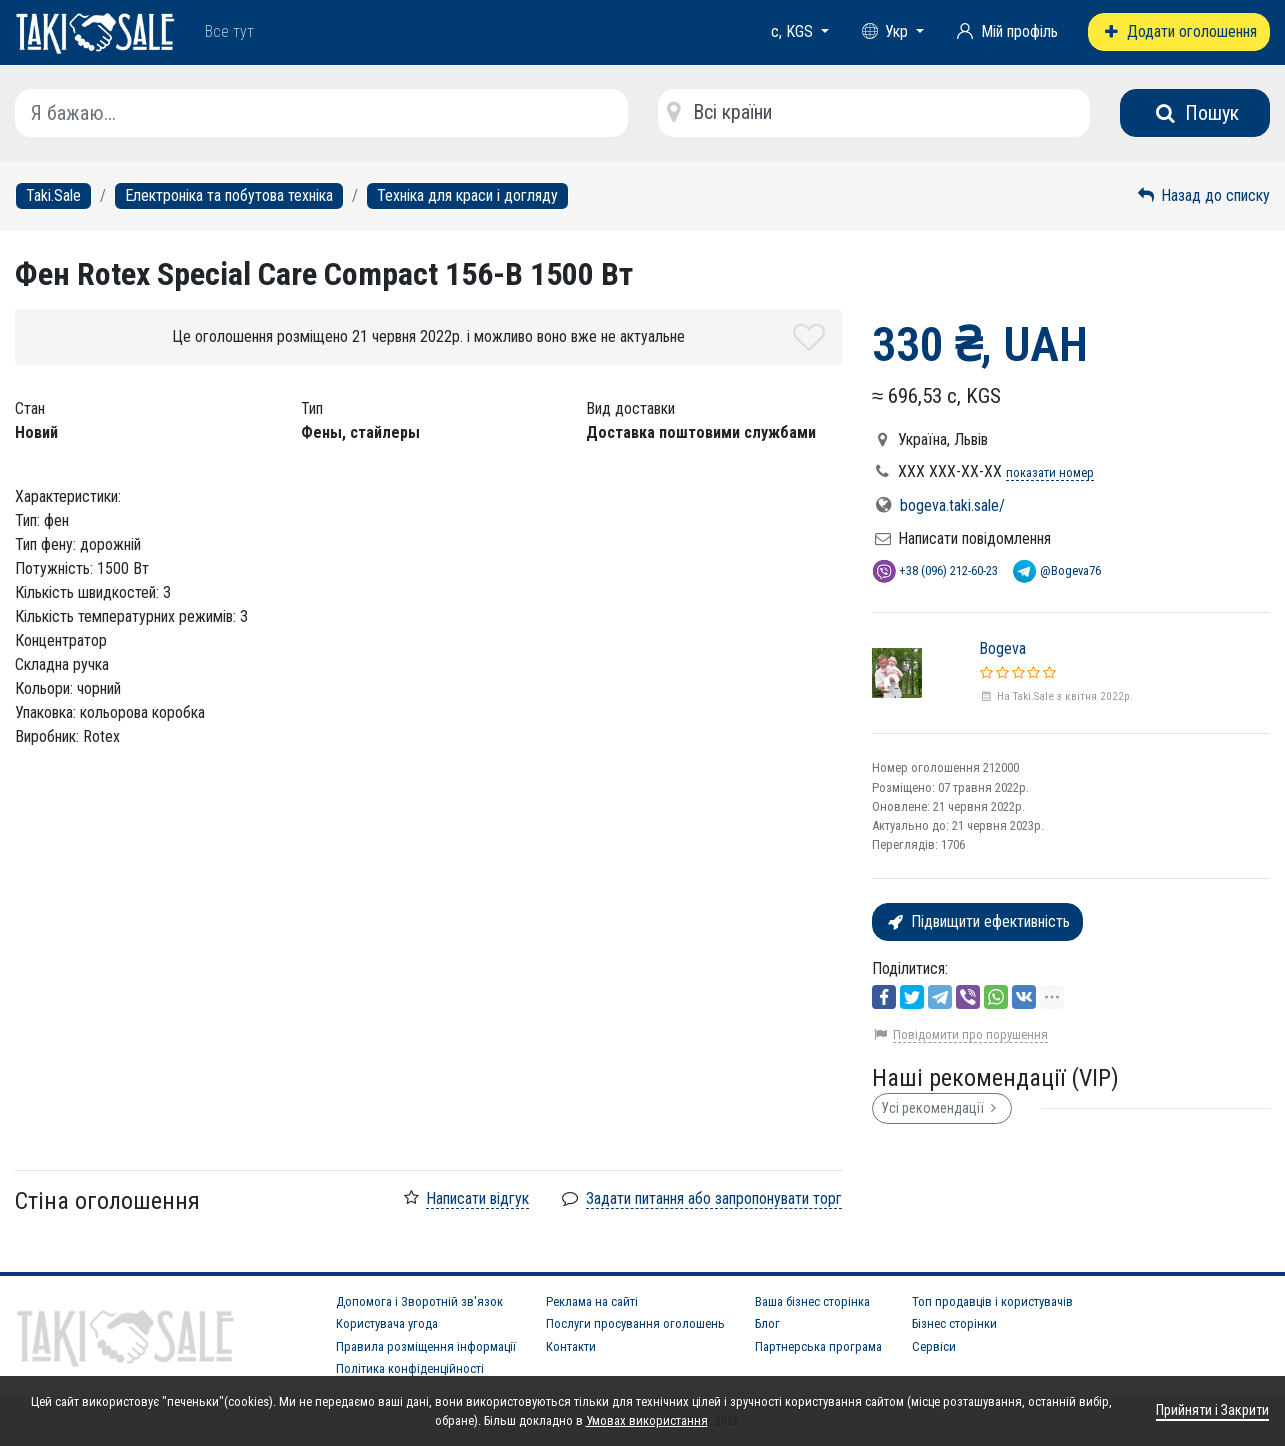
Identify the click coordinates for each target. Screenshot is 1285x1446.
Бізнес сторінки (954, 1323)
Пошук (1195, 113)
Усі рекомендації (942, 1108)
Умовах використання (647, 1420)
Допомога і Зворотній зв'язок (419, 1301)
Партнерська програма (818, 1346)
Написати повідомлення (974, 538)
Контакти (571, 1346)
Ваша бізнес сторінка (812, 1301)
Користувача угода (387, 1323)
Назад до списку (1202, 195)
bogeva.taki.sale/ (952, 505)
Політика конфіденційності (410, 1368)
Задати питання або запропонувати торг (714, 1198)
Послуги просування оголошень (635, 1323)
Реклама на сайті (592, 1301)
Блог (767, 1323)
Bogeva (1002, 648)
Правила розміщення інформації (426, 1346)
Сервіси (934, 1346)
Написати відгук (477, 1198)
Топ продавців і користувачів (992, 1301)
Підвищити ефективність (977, 921)
